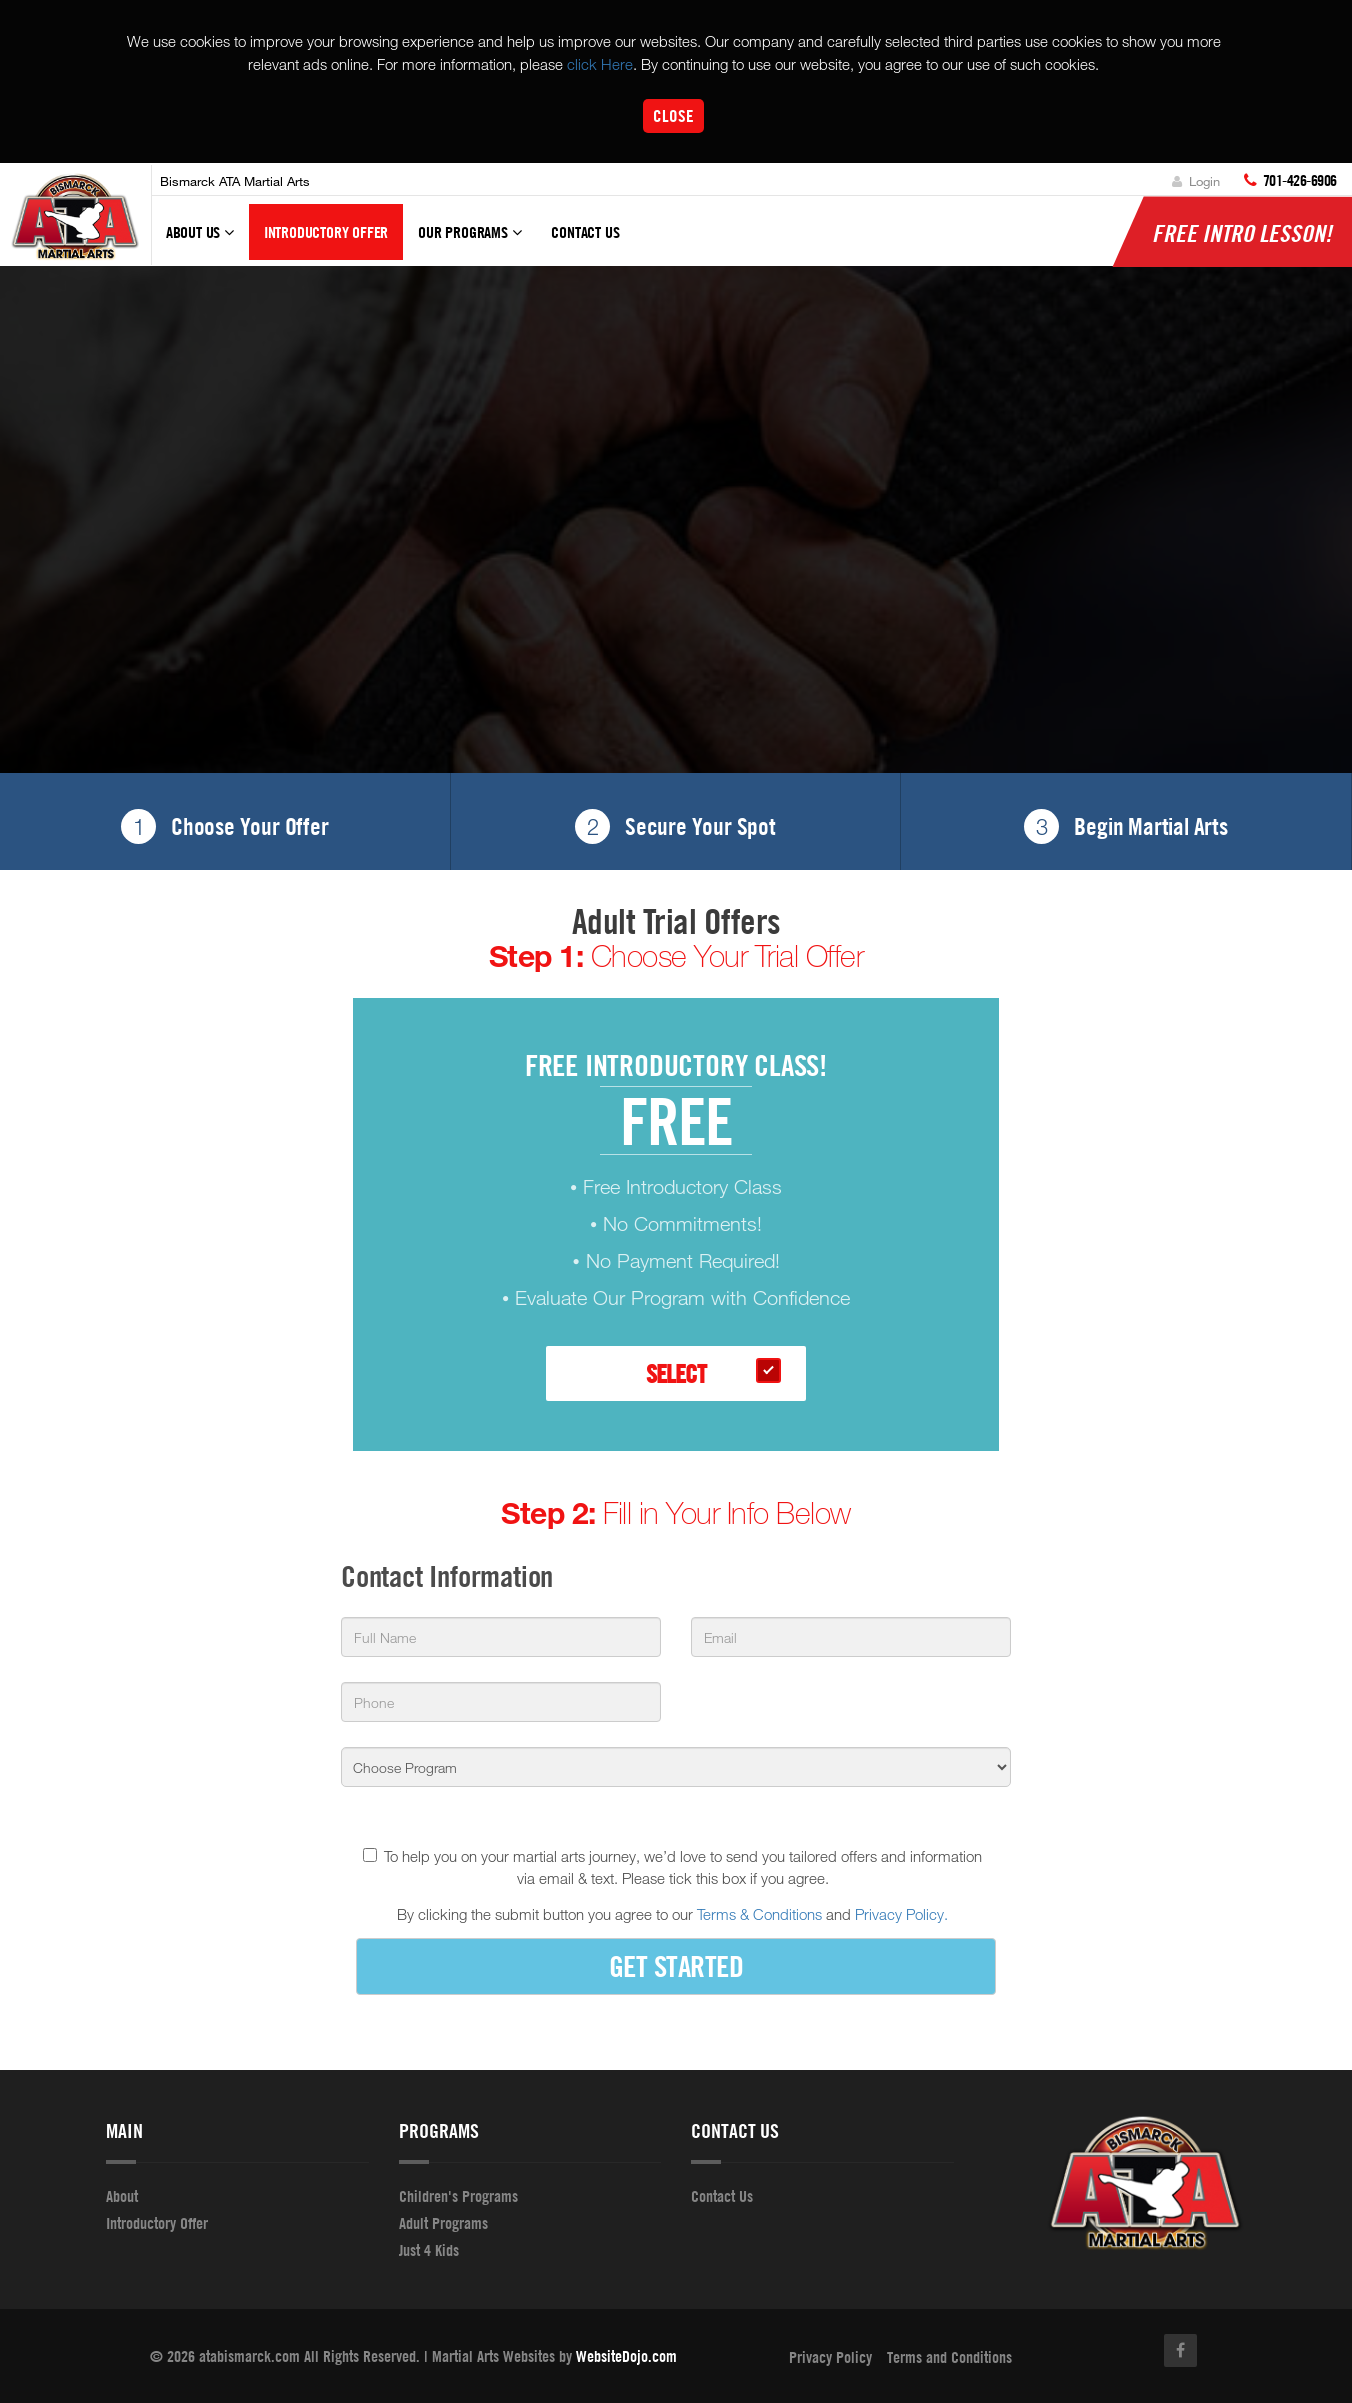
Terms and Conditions (949, 2357)
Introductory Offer (326, 233)
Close (673, 115)
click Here (600, 64)
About (122, 2196)
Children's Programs (458, 2196)
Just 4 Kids (429, 2250)
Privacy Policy (830, 2357)
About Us (200, 242)
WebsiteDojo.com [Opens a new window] (626, 2356)
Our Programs (469, 242)
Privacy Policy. (901, 1915)
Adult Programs (443, 2223)
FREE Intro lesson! (1242, 234)
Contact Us (585, 233)
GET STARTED (676, 1966)
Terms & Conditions (759, 1915)
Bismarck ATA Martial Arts (235, 181)
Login (1196, 181)
